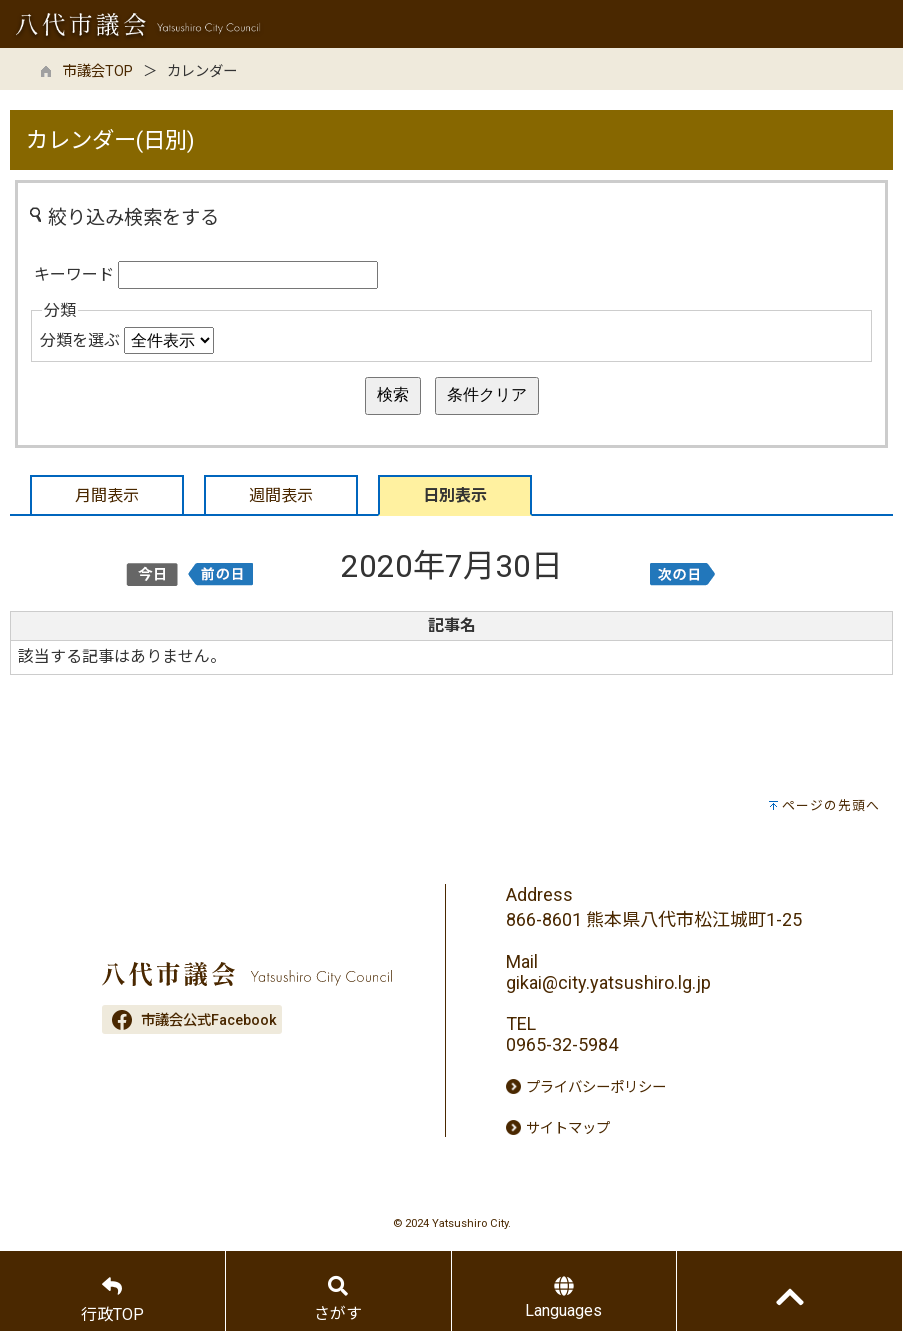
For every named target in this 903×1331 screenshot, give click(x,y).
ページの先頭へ (831, 805)
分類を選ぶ (80, 340)
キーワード (74, 274)
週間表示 (281, 495)
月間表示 (107, 495)
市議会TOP (98, 71)
